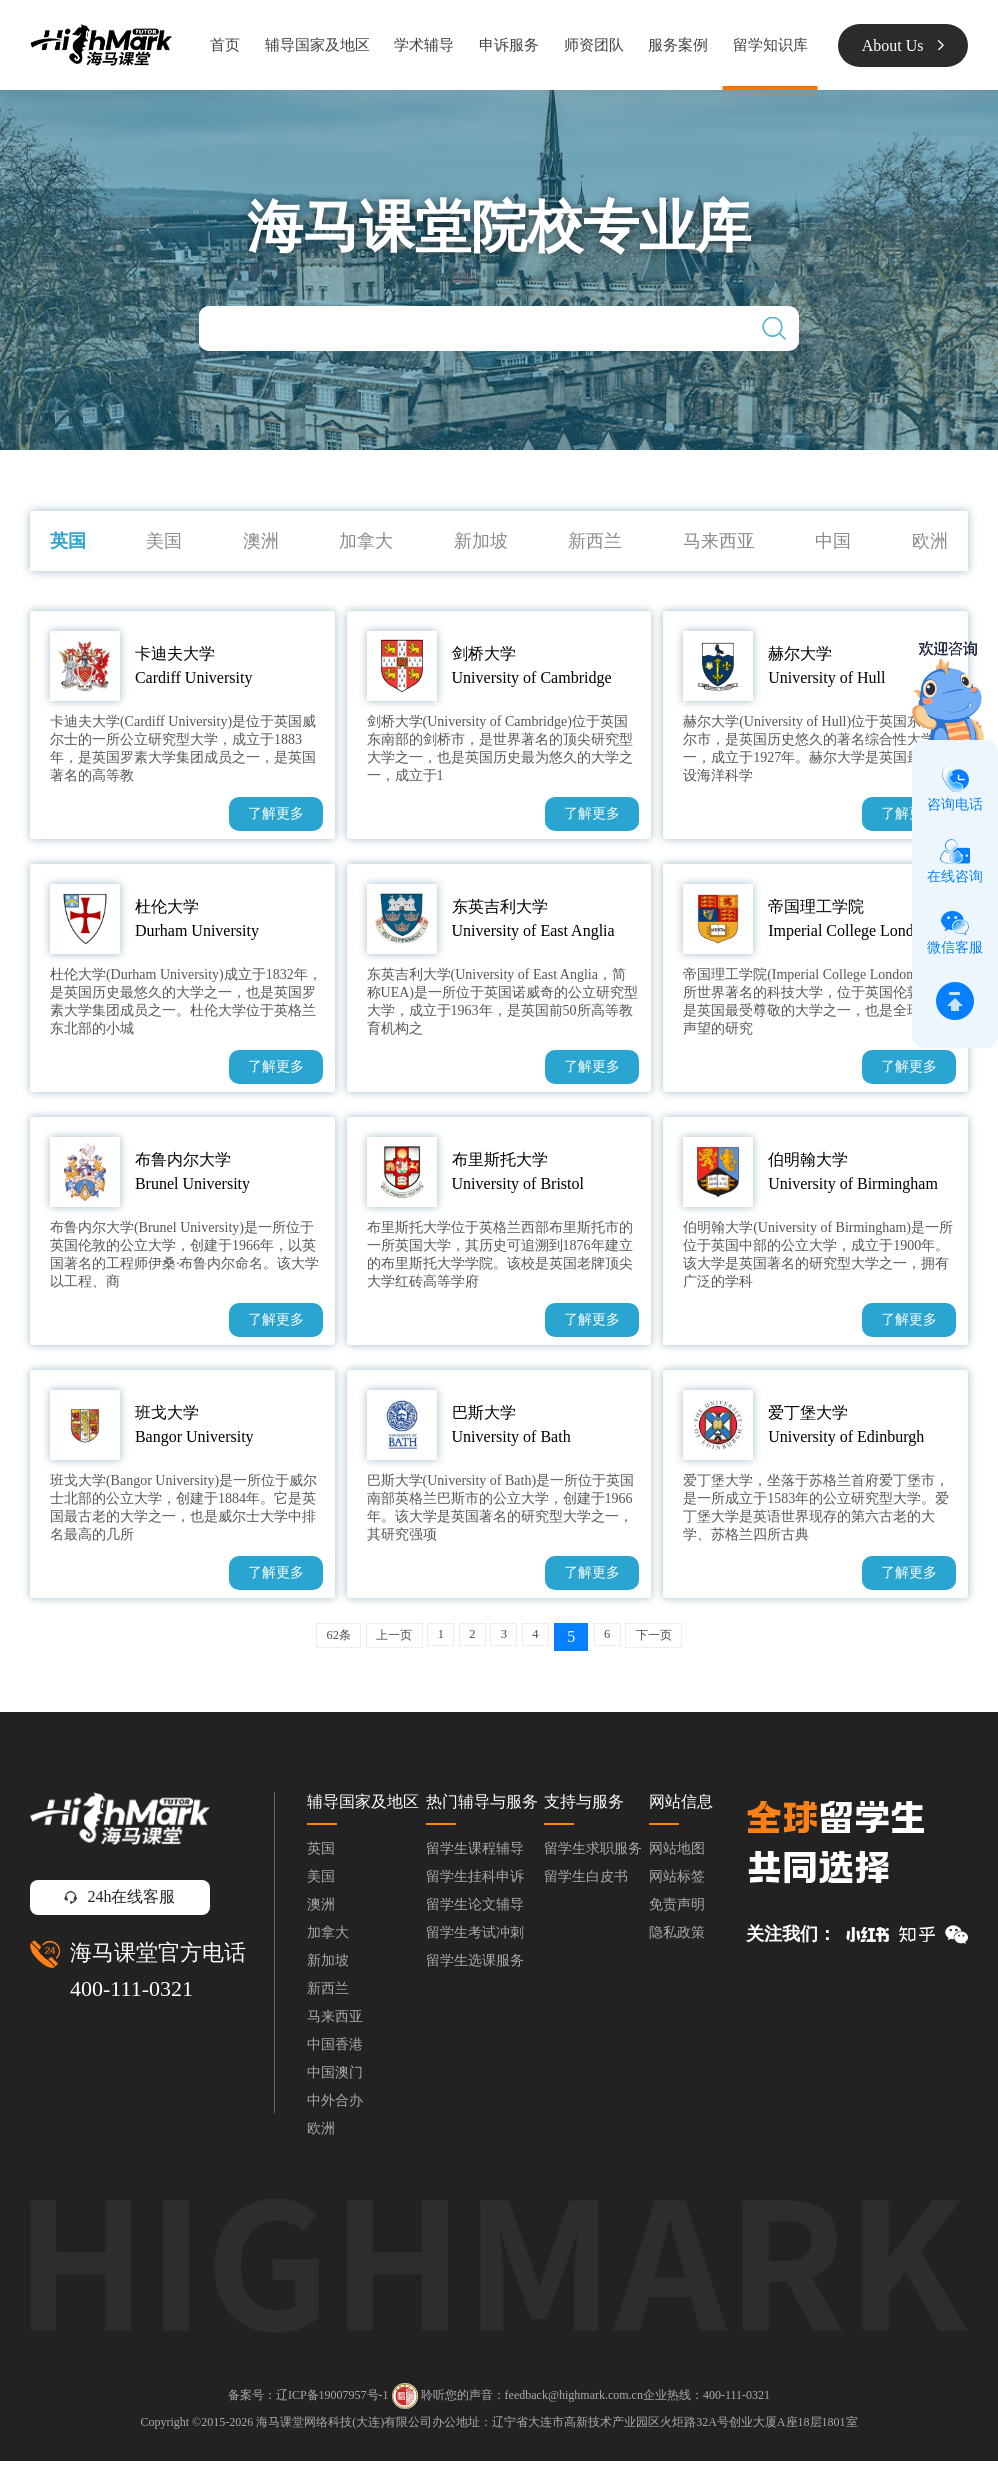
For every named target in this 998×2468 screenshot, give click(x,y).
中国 (833, 541)
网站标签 (677, 1883)
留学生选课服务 (475, 1967)
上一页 (371, 1637)
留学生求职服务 (593, 1855)
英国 (68, 541)
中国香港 (335, 2051)
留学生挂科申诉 (475, 1883)
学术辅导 (424, 45)
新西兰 (595, 541)
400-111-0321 (131, 1995)
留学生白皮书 (586, 1883)
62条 (299, 1637)
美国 (164, 541)
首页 (225, 45)
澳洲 (261, 541)
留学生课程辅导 (475, 1855)
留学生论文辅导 (475, 1911)
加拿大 (366, 541)
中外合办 (335, 2107)
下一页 (691, 1637)
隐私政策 (677, 1939)
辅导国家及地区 (317, 45)
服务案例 (678, 45)
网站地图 (677, 1855)
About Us (903, 45)
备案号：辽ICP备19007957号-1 (308, 2402)
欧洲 (930, 541)
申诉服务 (509, 45)
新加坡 (481, 541)
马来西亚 (719, 541)
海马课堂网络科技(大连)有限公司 (344, 2429)
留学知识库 (770, 45)
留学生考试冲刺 (475, 1939)
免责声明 (677, 1911)
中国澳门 (335, 2079)
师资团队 (594, 45)
